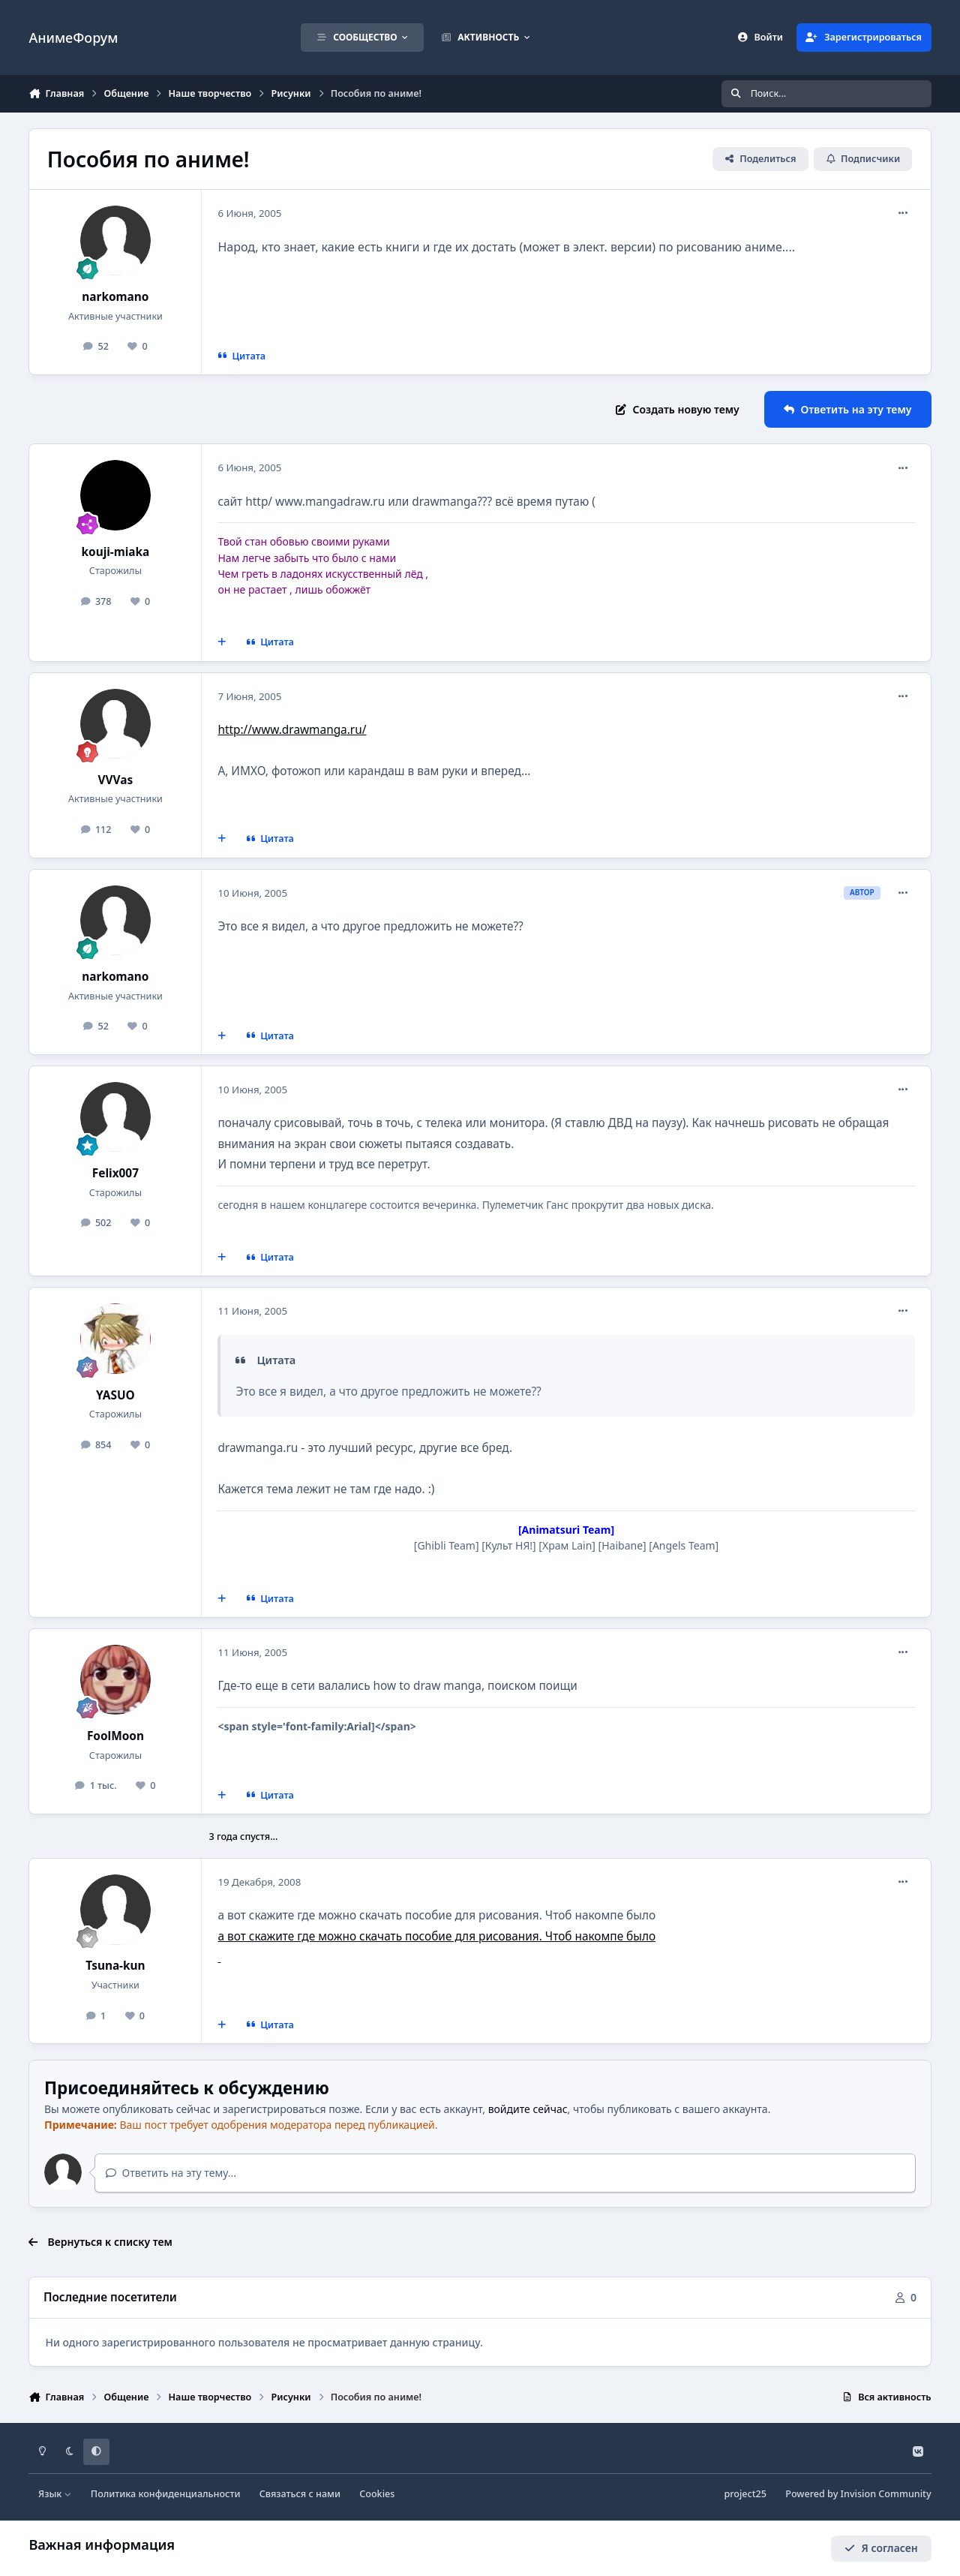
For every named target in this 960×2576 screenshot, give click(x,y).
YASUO (115, 1395)
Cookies (376, 2493)
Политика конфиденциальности (166, 2493)
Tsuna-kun (115, 1965)
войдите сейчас (528, 2109)
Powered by (858, 2493)
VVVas (116, 780)
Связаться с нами (300, 2493)
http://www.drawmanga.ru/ (292, 730)
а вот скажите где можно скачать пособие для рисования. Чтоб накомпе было (437, 1936)
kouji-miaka (115, 552)
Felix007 (115, 1173)
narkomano (115, 297)
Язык (55, 2493)
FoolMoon (115, 1736)
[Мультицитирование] (222, 642)
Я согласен (881, 2548)
